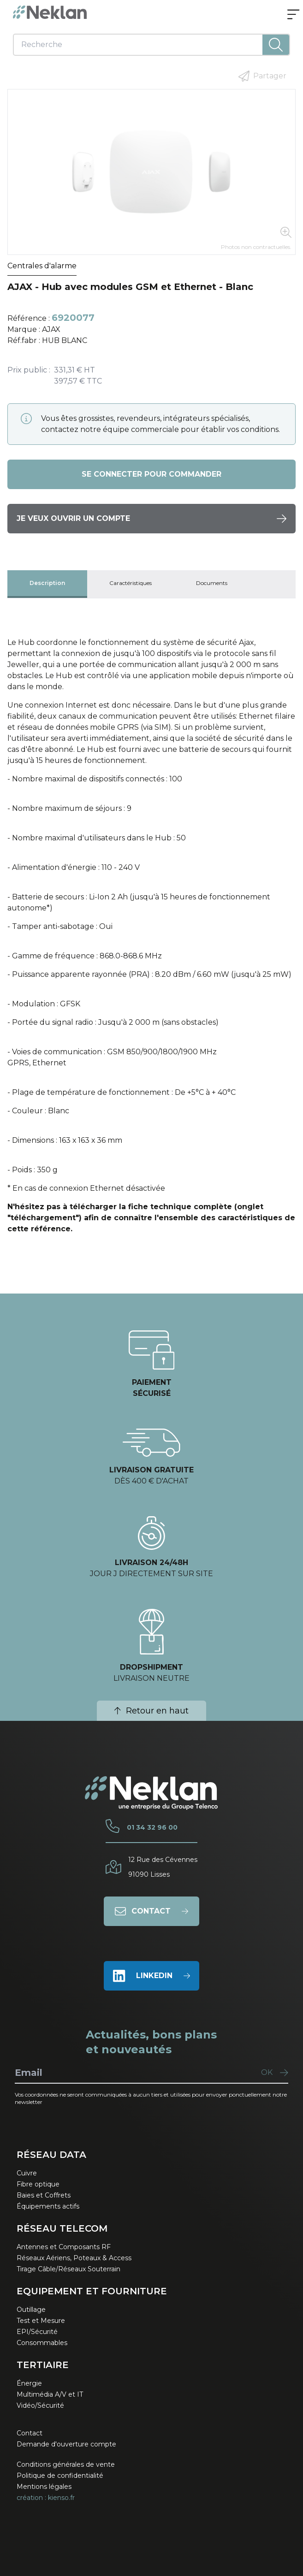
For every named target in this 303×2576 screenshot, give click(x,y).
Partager (262, 76)
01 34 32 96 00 (152, 1827)
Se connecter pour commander (151, 474)
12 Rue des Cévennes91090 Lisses (162, 1867)
